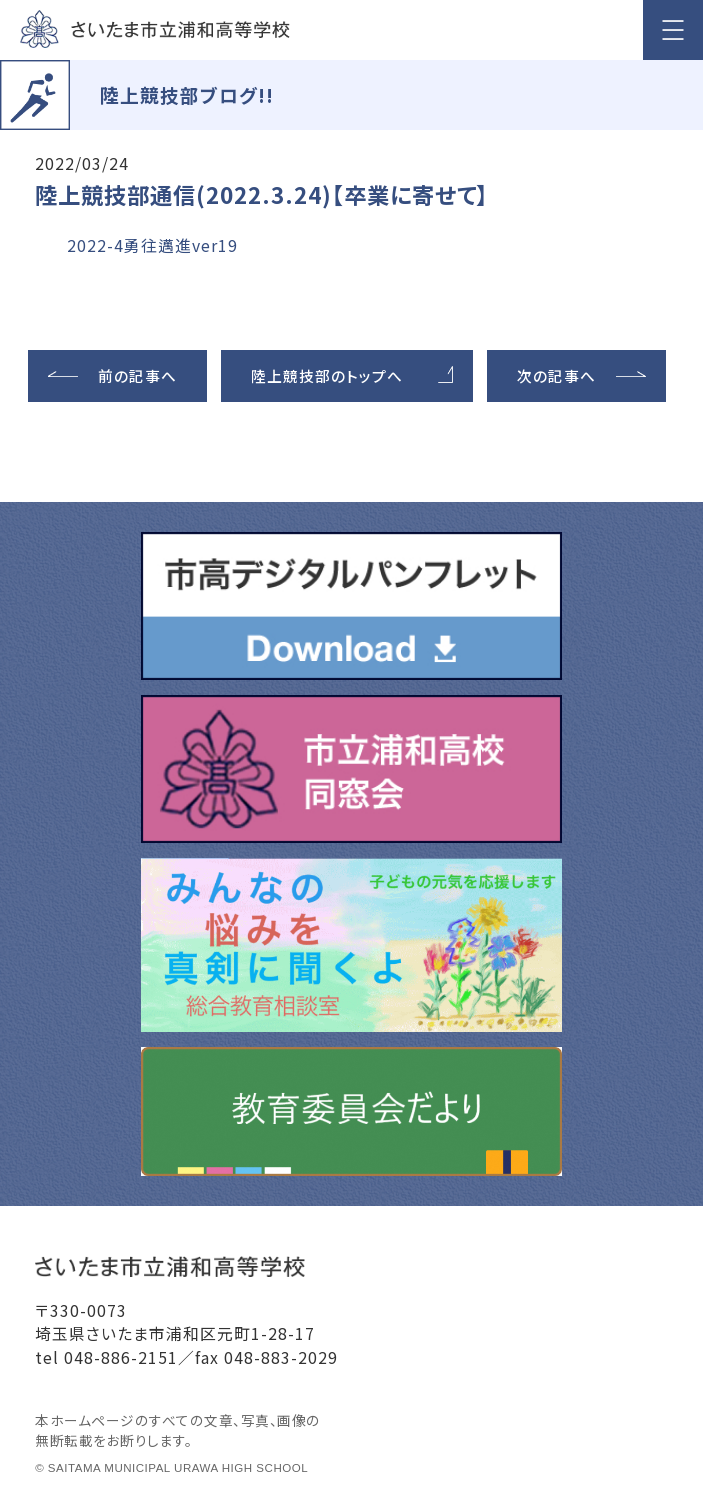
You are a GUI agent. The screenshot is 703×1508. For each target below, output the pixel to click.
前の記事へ (137, 375)
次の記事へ (556, 375)
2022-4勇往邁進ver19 (152, 245)
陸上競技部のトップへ (327, 375)
